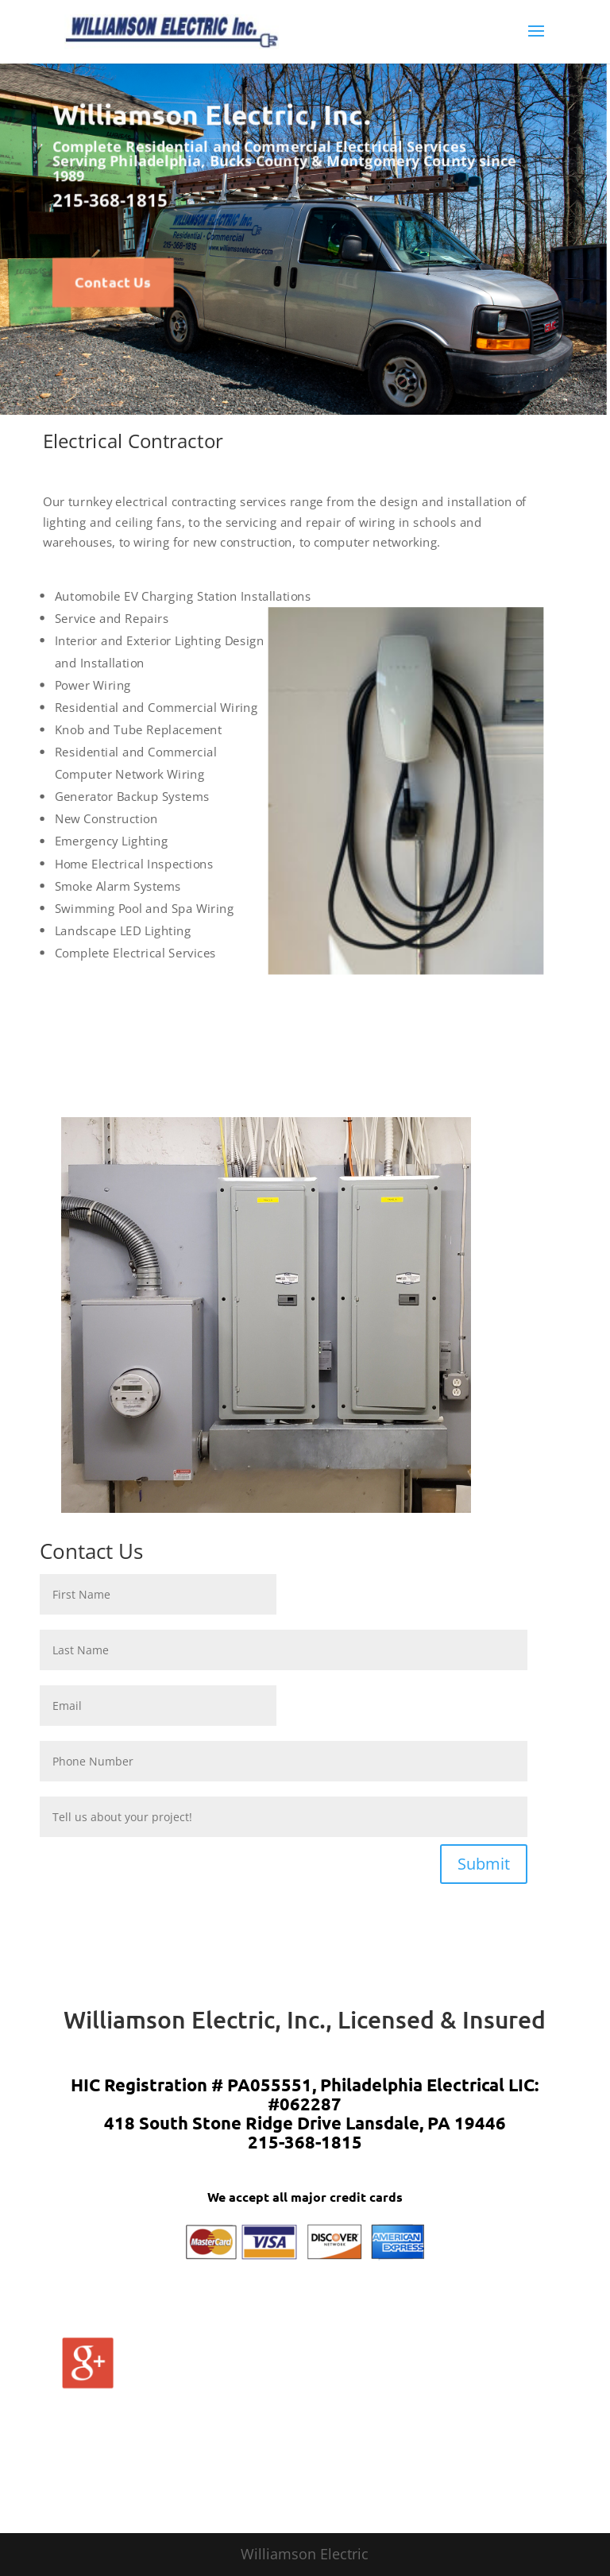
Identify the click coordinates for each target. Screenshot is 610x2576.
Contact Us (113, 282)
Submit (484, 1863)
